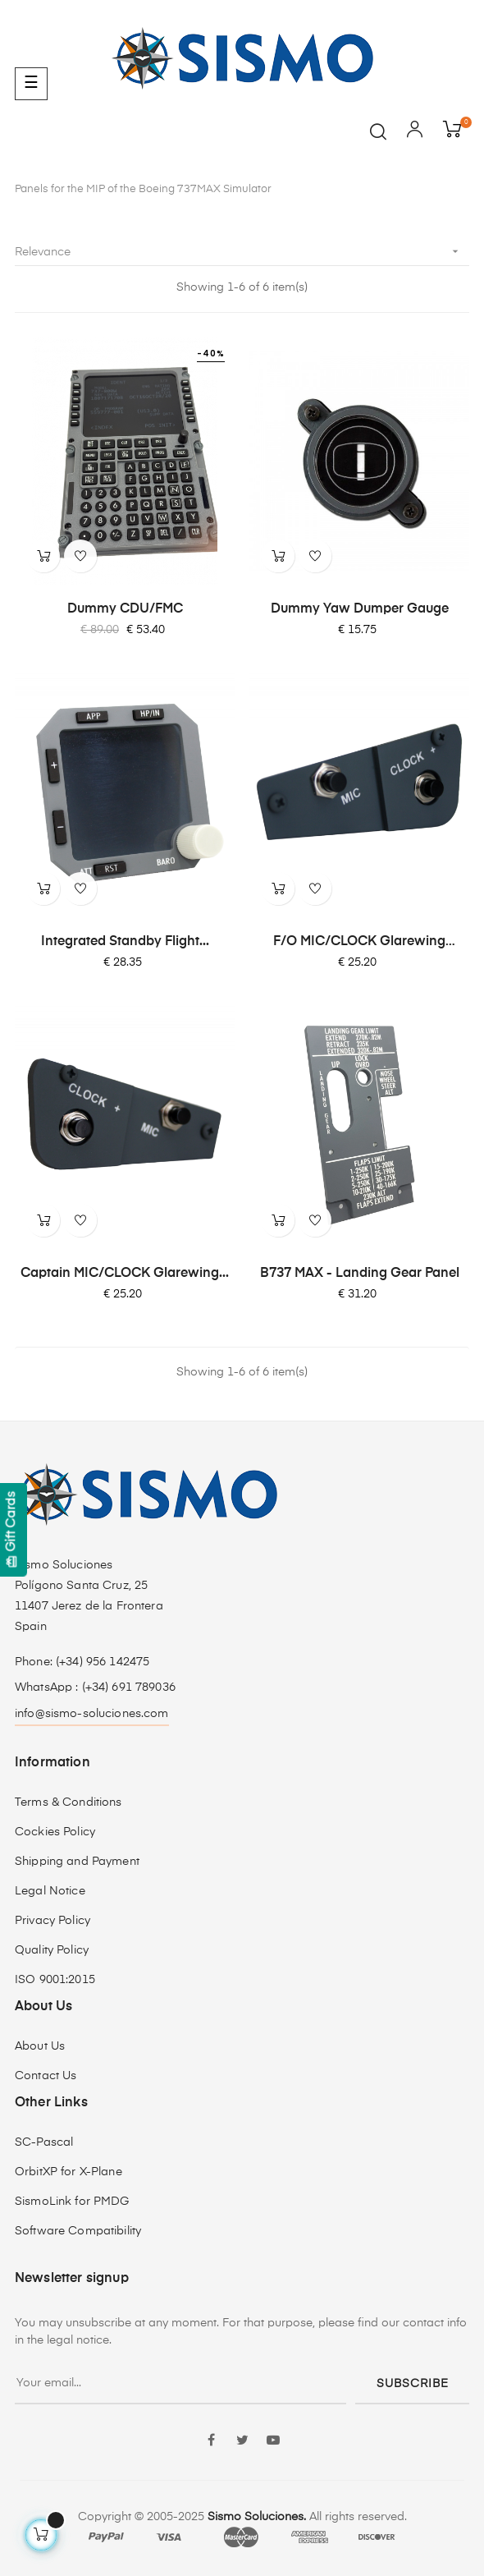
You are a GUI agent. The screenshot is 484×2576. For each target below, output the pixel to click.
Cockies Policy (55, 1832)
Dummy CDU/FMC (125, 609)
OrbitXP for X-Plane (68, 2172)
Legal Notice (50, 1891)
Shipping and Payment (77, 1861)
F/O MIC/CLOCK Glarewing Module (359, 942)
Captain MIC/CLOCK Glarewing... (125, 1273)
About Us (40, 2046)
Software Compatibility (78, 2231)
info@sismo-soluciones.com (92, 1714)
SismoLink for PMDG (72, 2201)
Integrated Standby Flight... (125, 941)
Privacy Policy (52, 1920)
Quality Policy (52, 1950)
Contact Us (45, 2076)
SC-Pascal (44, 2142)
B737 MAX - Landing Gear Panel (359, 1273)
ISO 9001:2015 (55, 1980)
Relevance (242, 251)
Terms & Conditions (68, 1802)
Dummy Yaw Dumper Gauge (360, 609)
